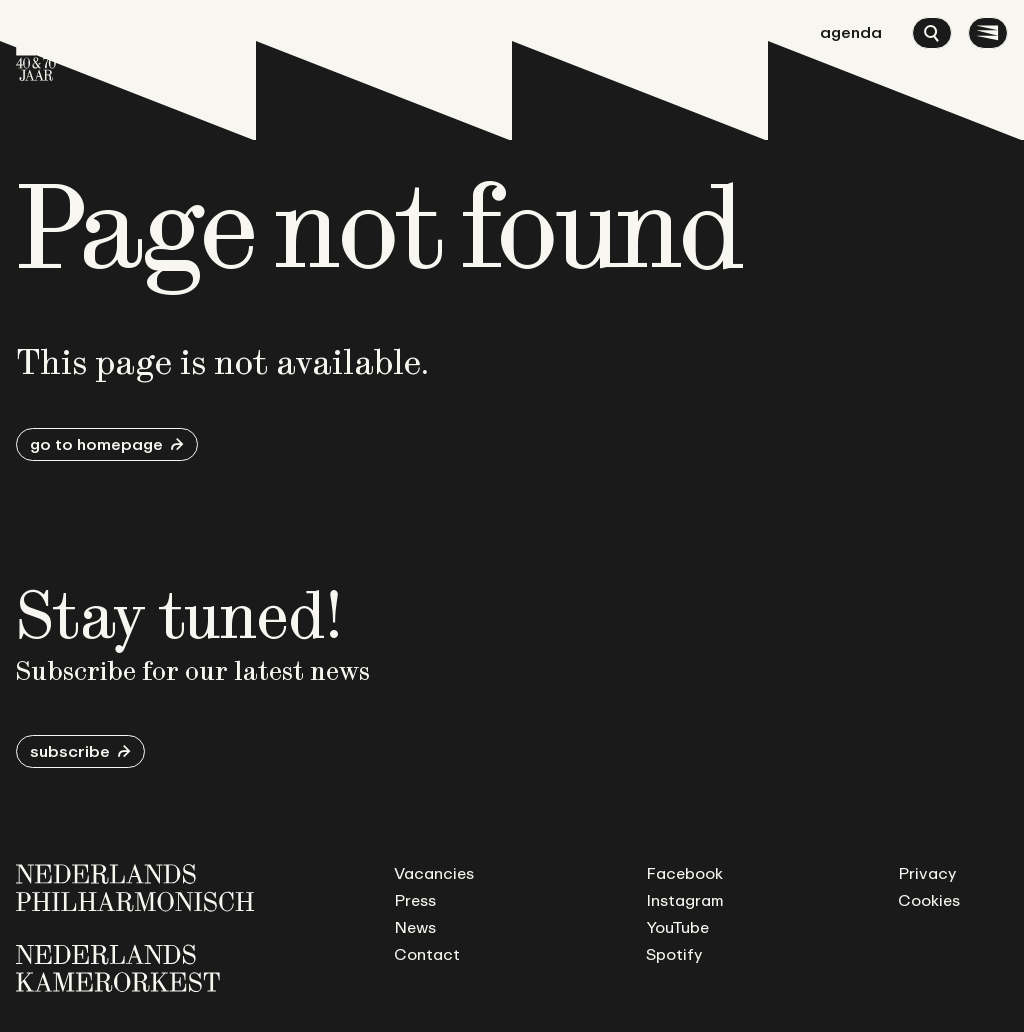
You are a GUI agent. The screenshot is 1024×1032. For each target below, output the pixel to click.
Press (415, 900)
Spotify (674, 954)
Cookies (929, 900)
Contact (427, 954)
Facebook (684, 873)
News (415, 927)
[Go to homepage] (36, 48)
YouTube (677, 927)
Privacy (927, 873)
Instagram (685, 900)
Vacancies (434, 873)
